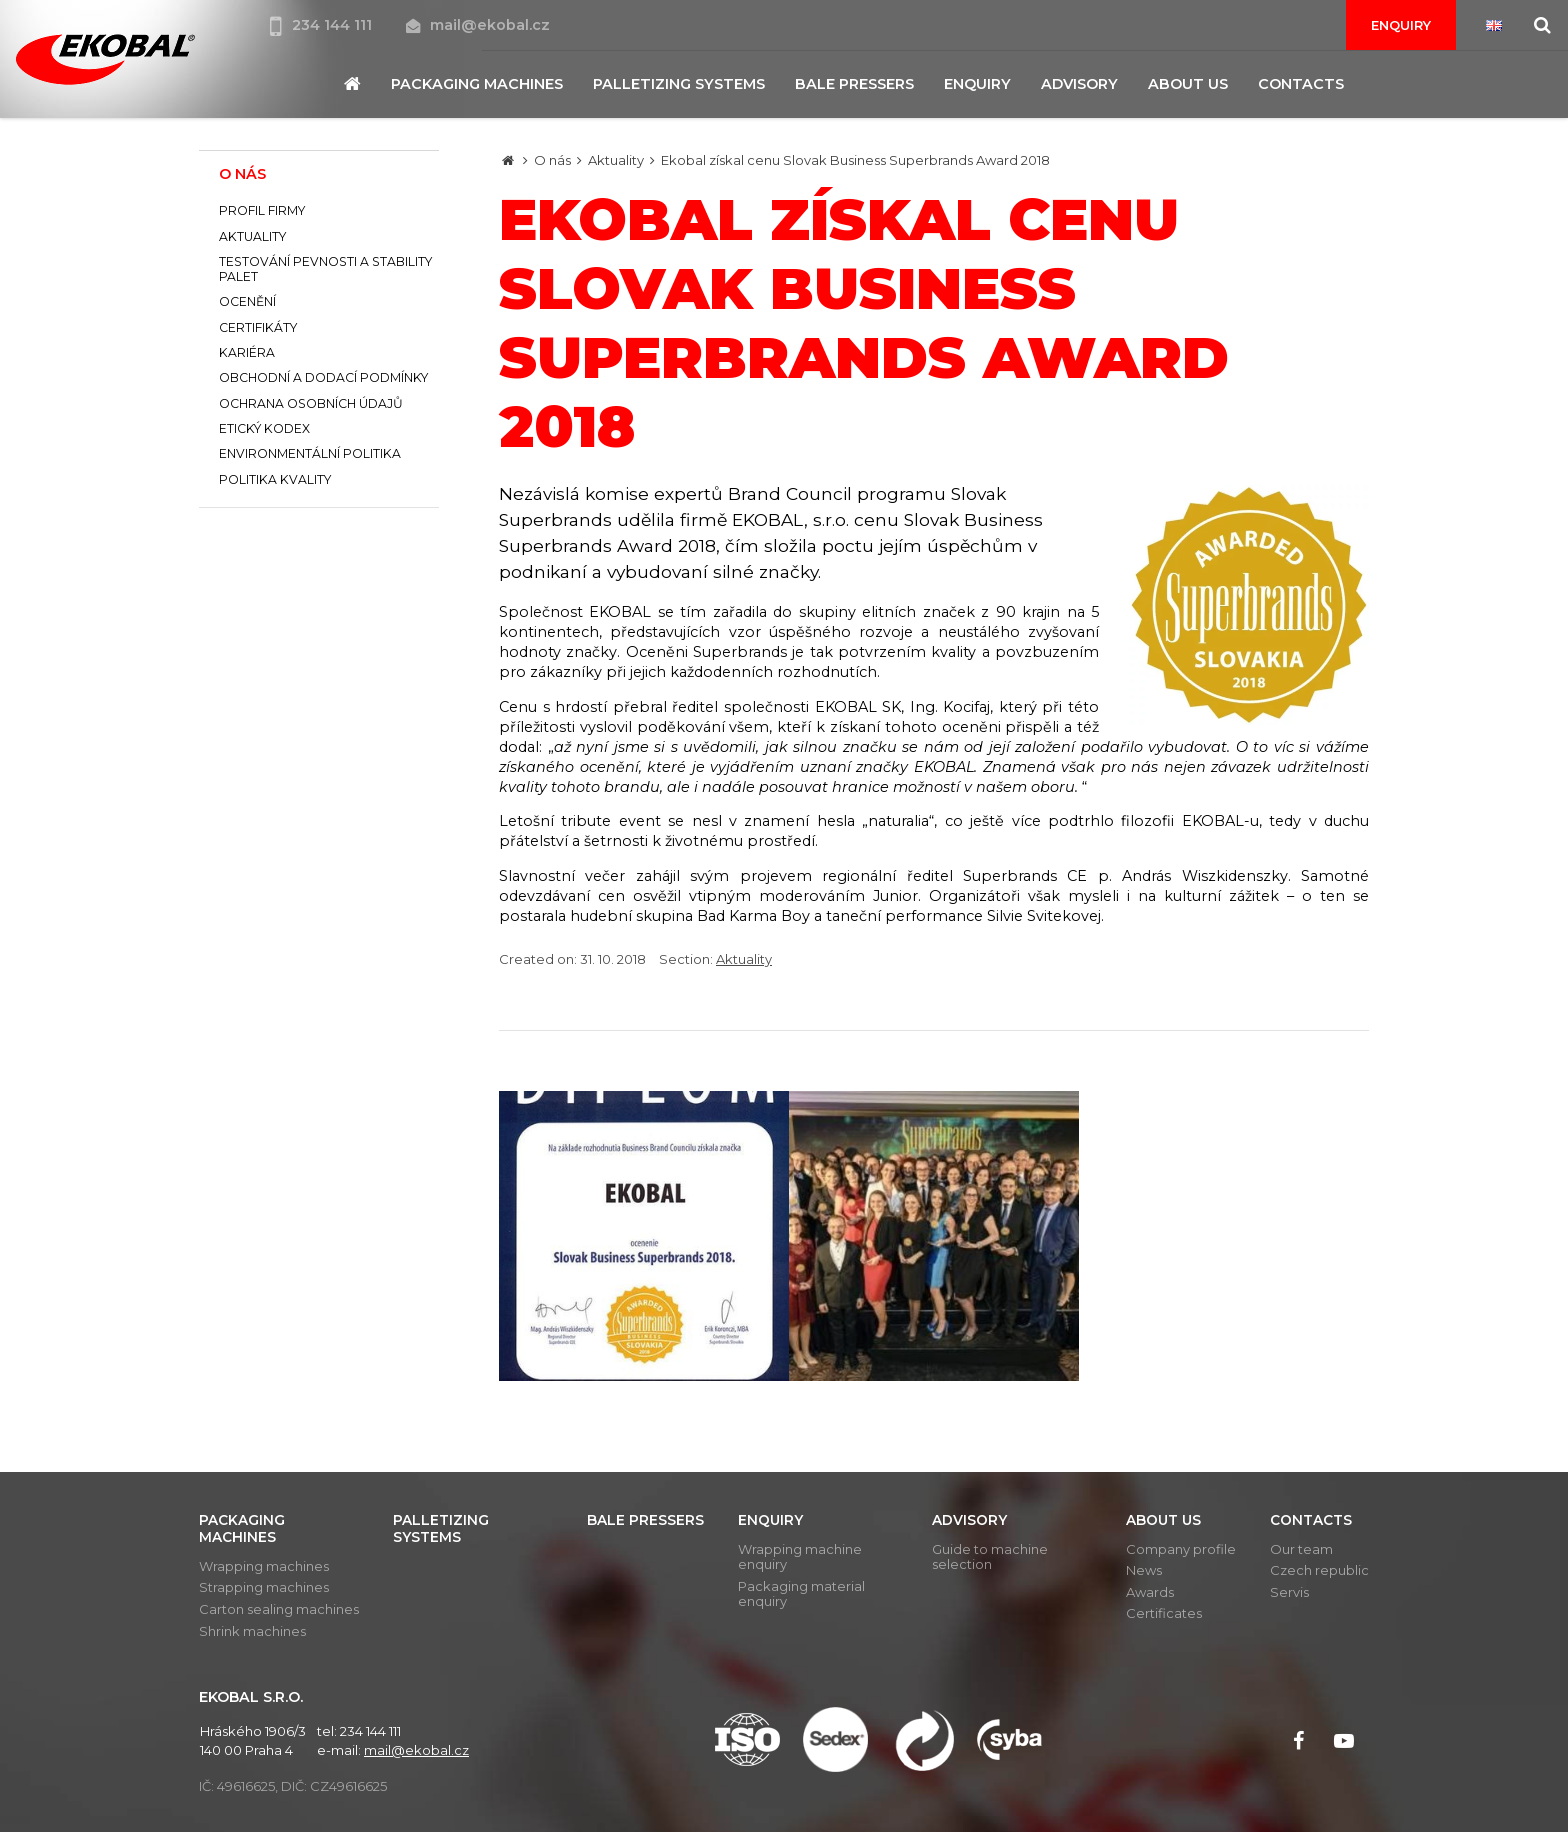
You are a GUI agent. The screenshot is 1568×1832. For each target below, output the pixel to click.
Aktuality (616, 160)
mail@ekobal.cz (478, 25)
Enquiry (1401, 25)
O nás (552, 160)
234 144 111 (323, 25)
